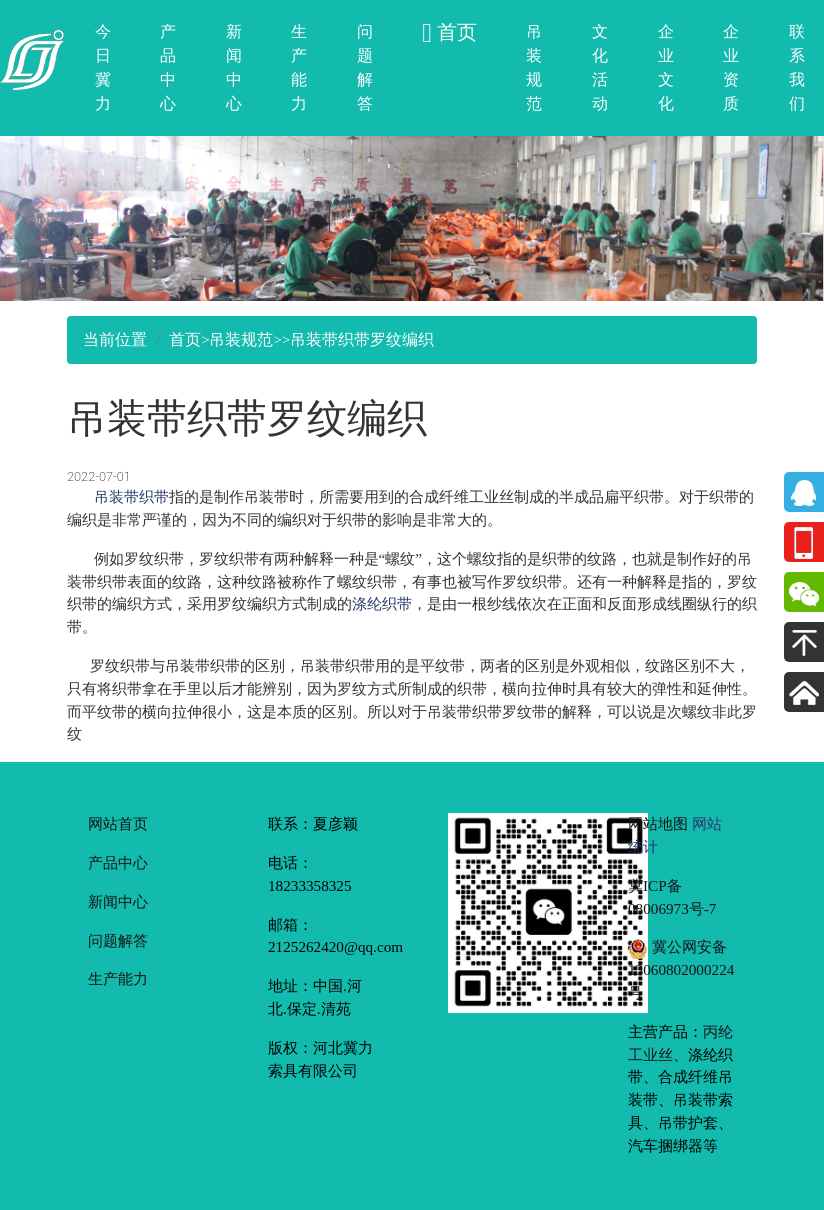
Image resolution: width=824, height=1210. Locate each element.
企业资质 (731, 67)
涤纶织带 (382, 603)
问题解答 (365, 67)
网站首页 (118, 823)
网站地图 (658, 823)
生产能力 (299, 67)
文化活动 (600, 67)
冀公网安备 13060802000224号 (681, 969)
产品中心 (168, 67)
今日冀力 (103, 67)
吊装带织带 (131, 496)
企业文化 (666, 67)
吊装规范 (534, 67)
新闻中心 (234, 67)
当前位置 (115, 339)
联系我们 (797, 67)
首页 (185, 339)
